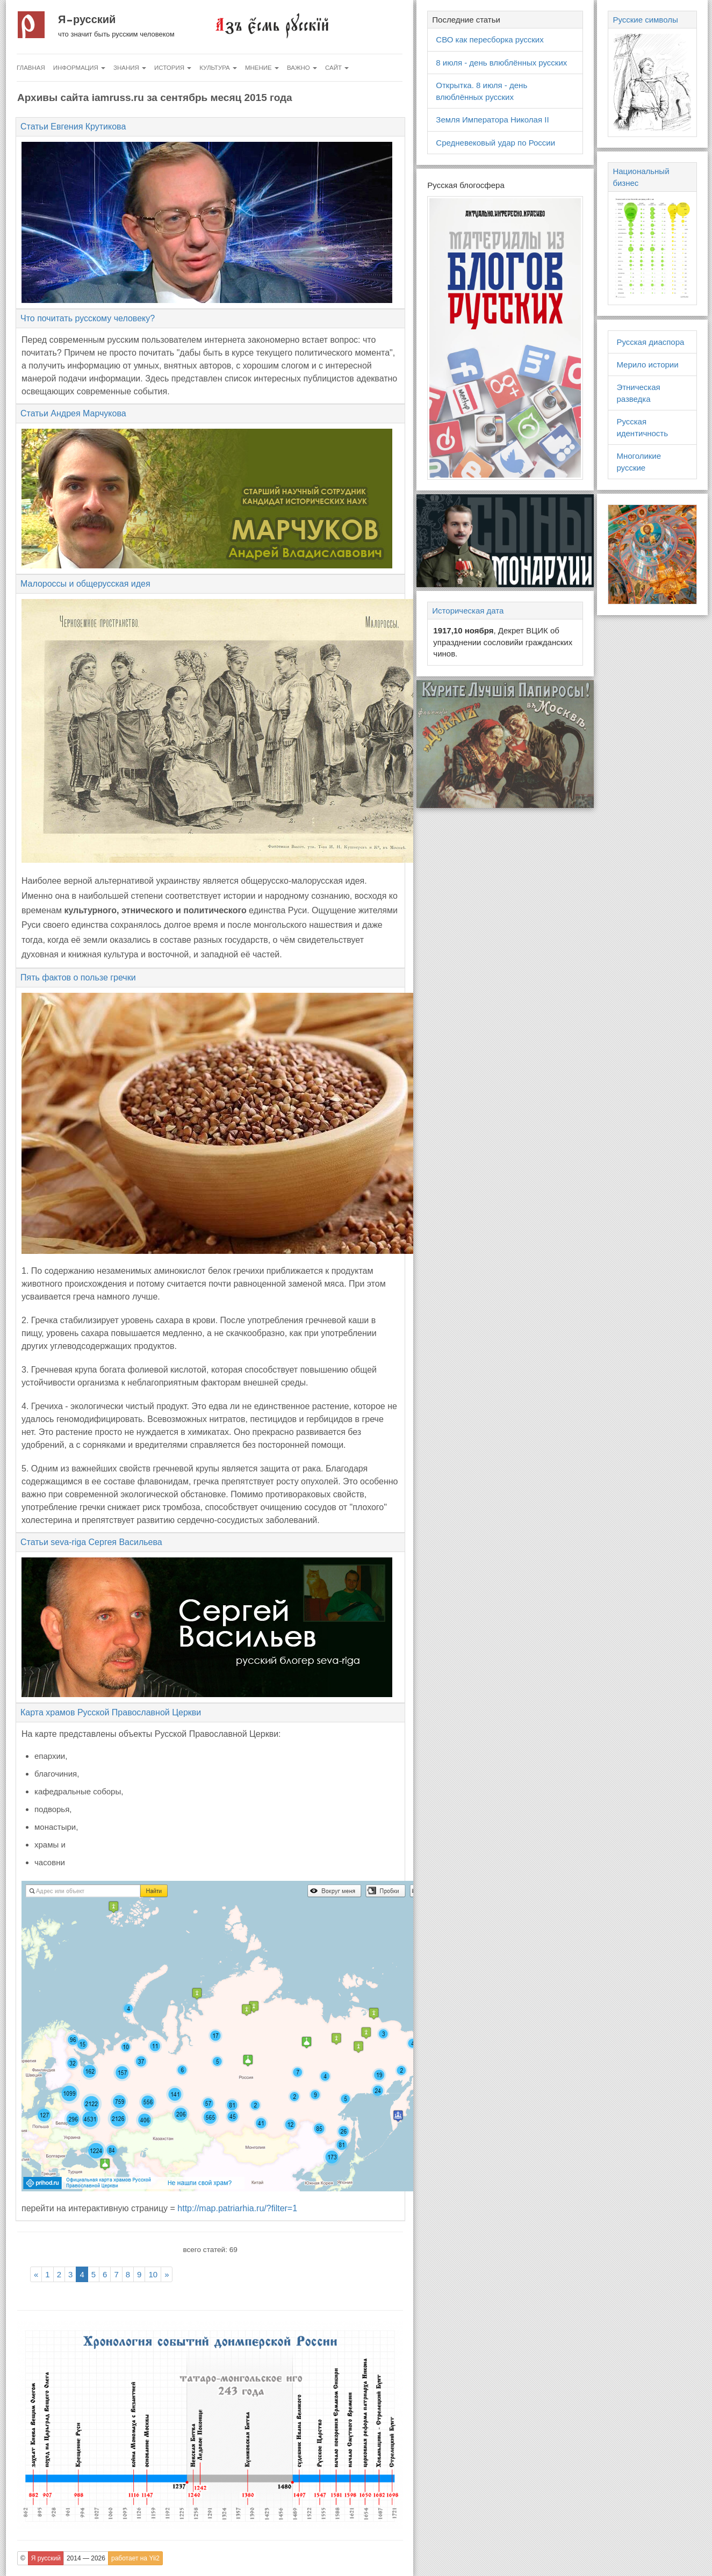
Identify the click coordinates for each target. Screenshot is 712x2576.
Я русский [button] (46, 2558)
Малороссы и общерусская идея (85, 583)
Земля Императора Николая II (492, 119)
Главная (31, 67)
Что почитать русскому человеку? (87, 318)
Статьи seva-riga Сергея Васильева (91, 1542)
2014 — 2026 (86, 2558)
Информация (79, 67)
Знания (129, 67)
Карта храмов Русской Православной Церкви (110, 1712)
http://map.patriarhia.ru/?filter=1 (237, 2208)
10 (152, 2274)
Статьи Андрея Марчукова (73, 413)
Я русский (87, 19)
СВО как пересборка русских (489, 39)
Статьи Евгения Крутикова (73, 126)
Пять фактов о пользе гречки (78, 977)
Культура (218, 67)
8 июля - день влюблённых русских (501, 62)
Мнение (262, 67)
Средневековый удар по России (495, 142)
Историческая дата (468, 610)
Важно (302, 67)
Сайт (337, 67)
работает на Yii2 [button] (135, 2558)
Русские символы (645, 19)
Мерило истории (647, 364)
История (172, 67)
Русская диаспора (650, 342)
